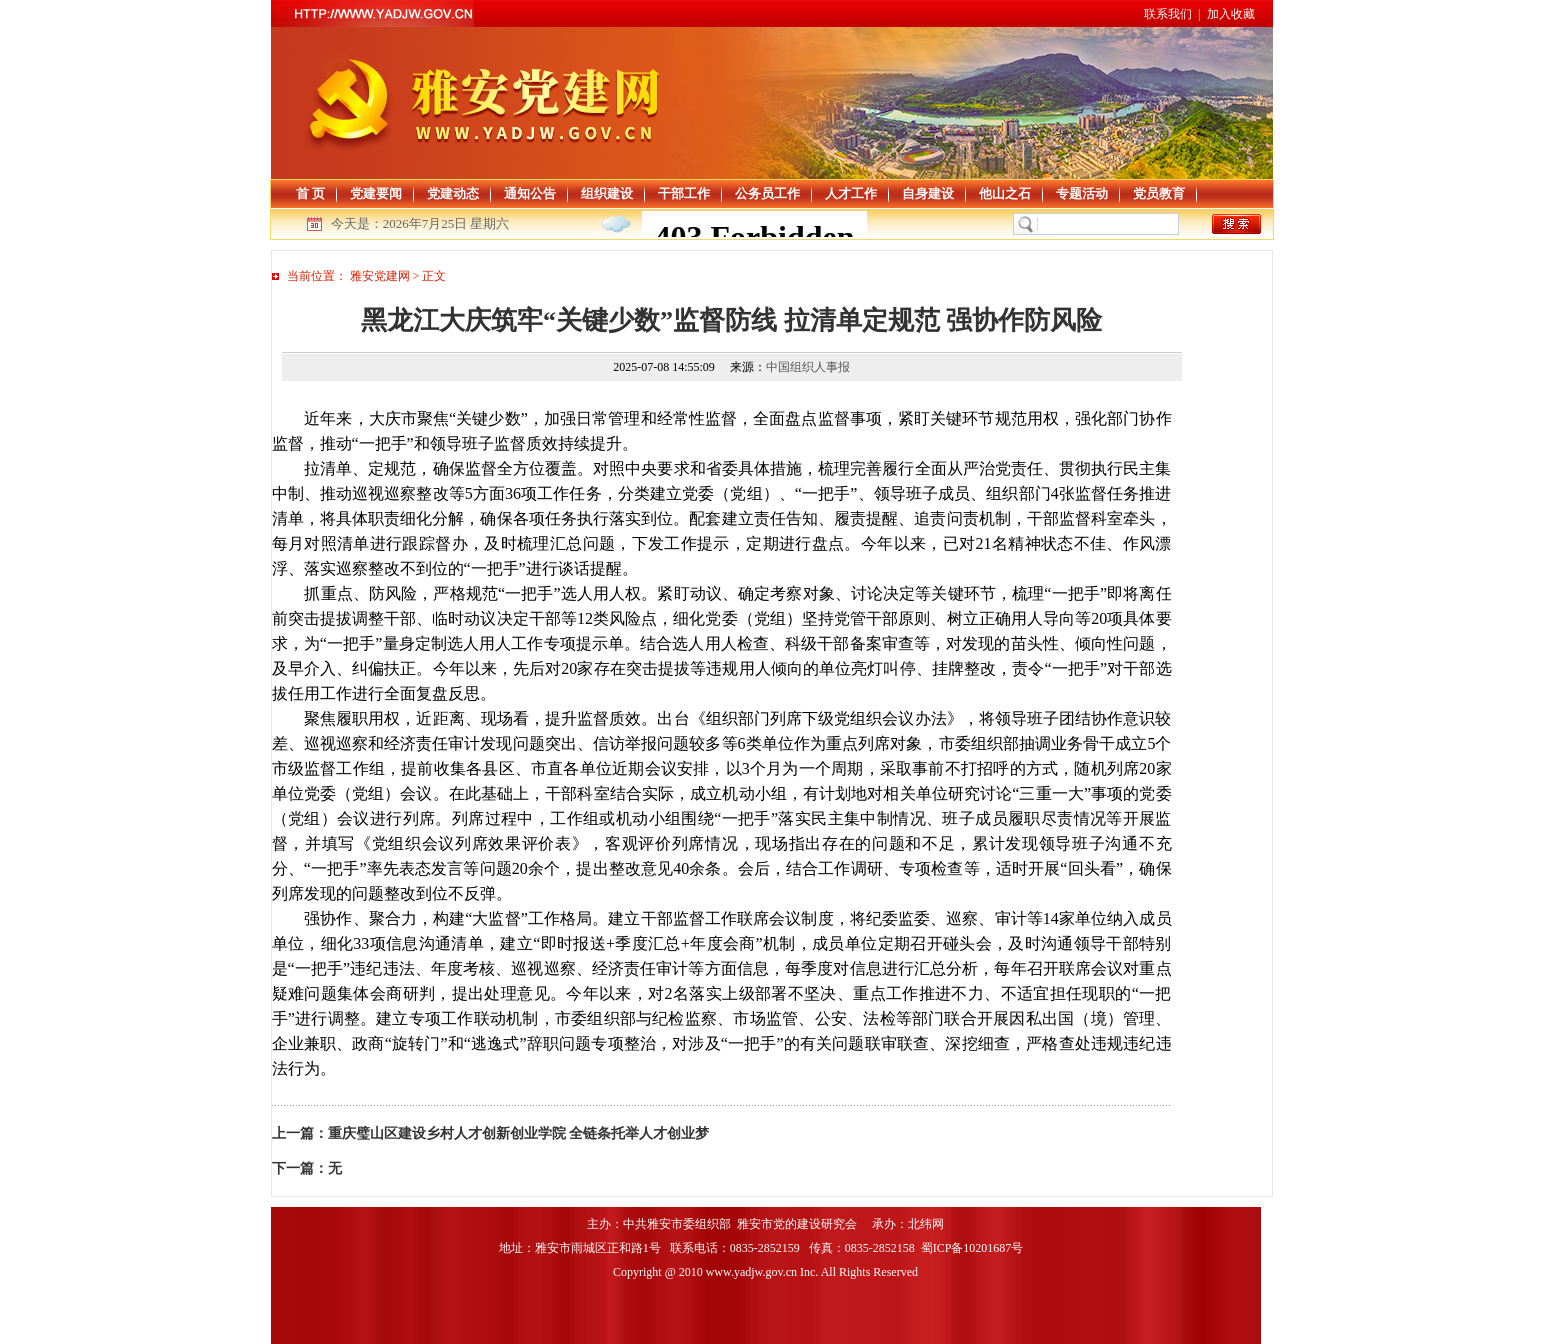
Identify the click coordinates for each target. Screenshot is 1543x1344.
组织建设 (607, 193)
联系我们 (1168, 14)
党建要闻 (376, 193)
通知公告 (530, 193)
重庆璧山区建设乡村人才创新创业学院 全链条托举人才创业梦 (519, 1133)
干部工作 (684, 193)
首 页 (310, 193)
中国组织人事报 (808, 367)
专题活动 (1082, 193)
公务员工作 (767, 193)
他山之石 (1005, 193)
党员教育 (1159, 193)
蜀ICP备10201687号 (974, 1248)
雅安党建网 (380, 276)
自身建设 (928, 193)
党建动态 (453, 193)
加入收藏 (1231, 14)
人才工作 (851, 193)
